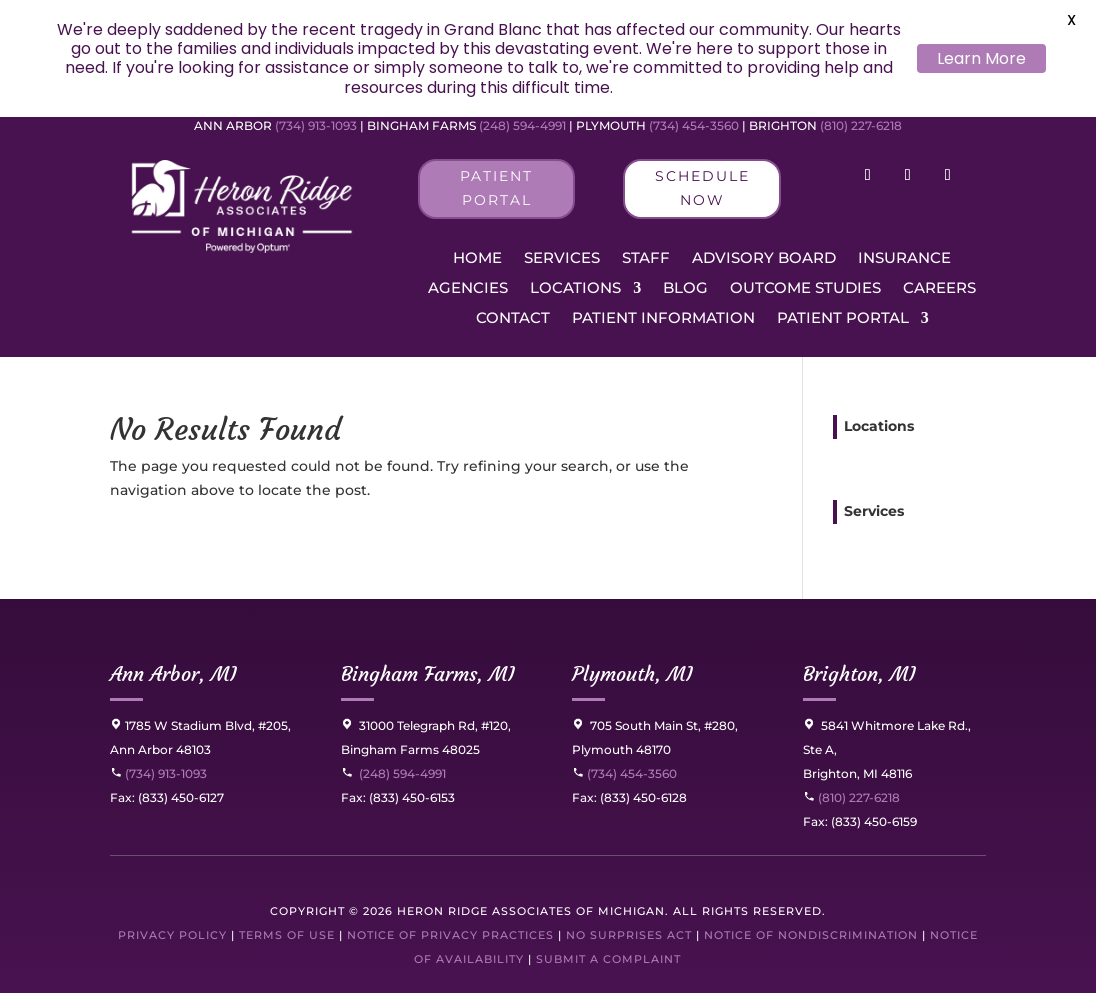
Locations (575, 289)
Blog (685, 289)
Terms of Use (287, 935)
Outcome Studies (805, 289)
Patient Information (663, 319)
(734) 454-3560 (694, 125)
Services (562, 259)
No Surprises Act (629, 935)
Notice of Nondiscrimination (811, 935)
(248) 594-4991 (524, 125)
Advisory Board (764, 259)
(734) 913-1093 (316, 125)
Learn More (981, 58)
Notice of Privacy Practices (450, 935)
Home (477, 259)
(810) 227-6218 (861, 125)
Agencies (468, 289)
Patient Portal (496, 188)
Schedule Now (702, 188)
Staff (646, 259)
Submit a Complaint (608, 959)
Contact (513, 319)
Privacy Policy (172, 935)
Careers (939, 289)
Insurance (904, 259)
